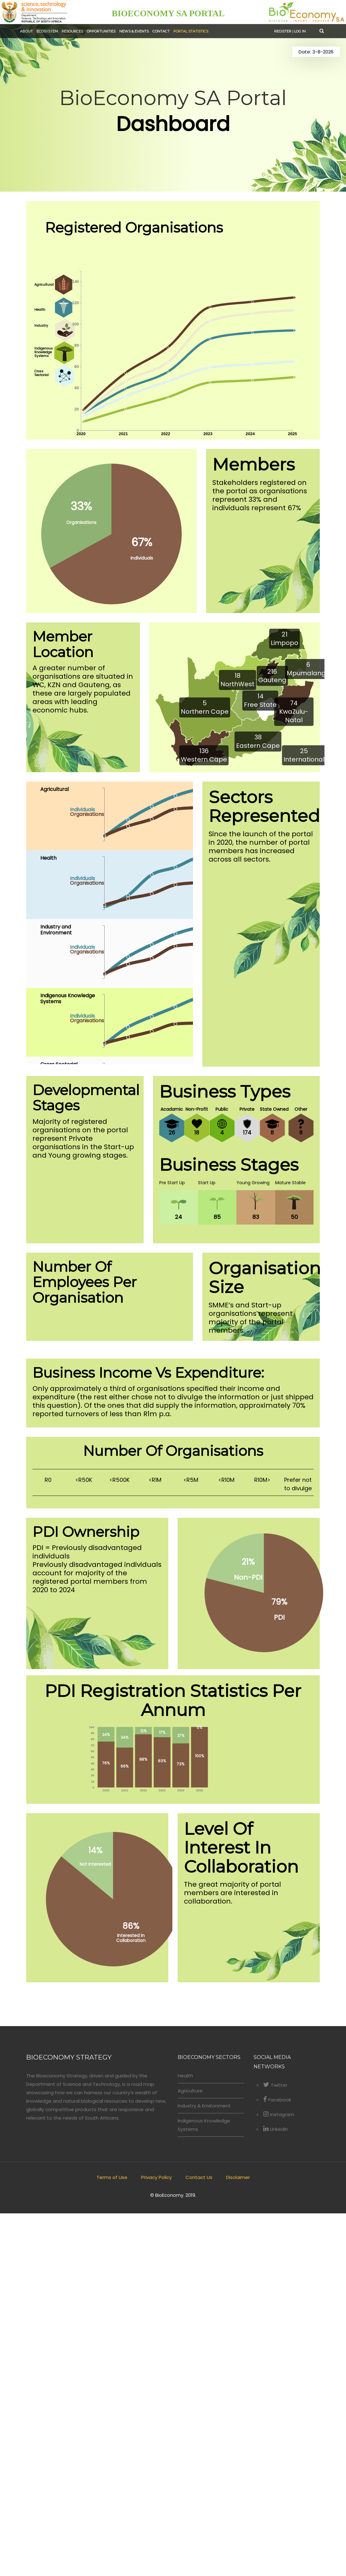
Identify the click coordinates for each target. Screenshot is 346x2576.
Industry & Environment (204, 2468)
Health (185, 2438)
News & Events (133, 31)
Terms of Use (111, 2540)
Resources (71, 31)
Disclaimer (238, 2540)
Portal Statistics (189, 31)
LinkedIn (275, 2491)
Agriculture (190, 2453)
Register (282, 31)
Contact (159, 31)
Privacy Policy (156, 2540)
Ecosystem (47, 31)
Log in (300, 31)
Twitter (275, 2447)
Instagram (278, 2477)
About (26, 31)
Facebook (277, 2462)
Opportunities (100, 31)
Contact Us (198, 2540)
